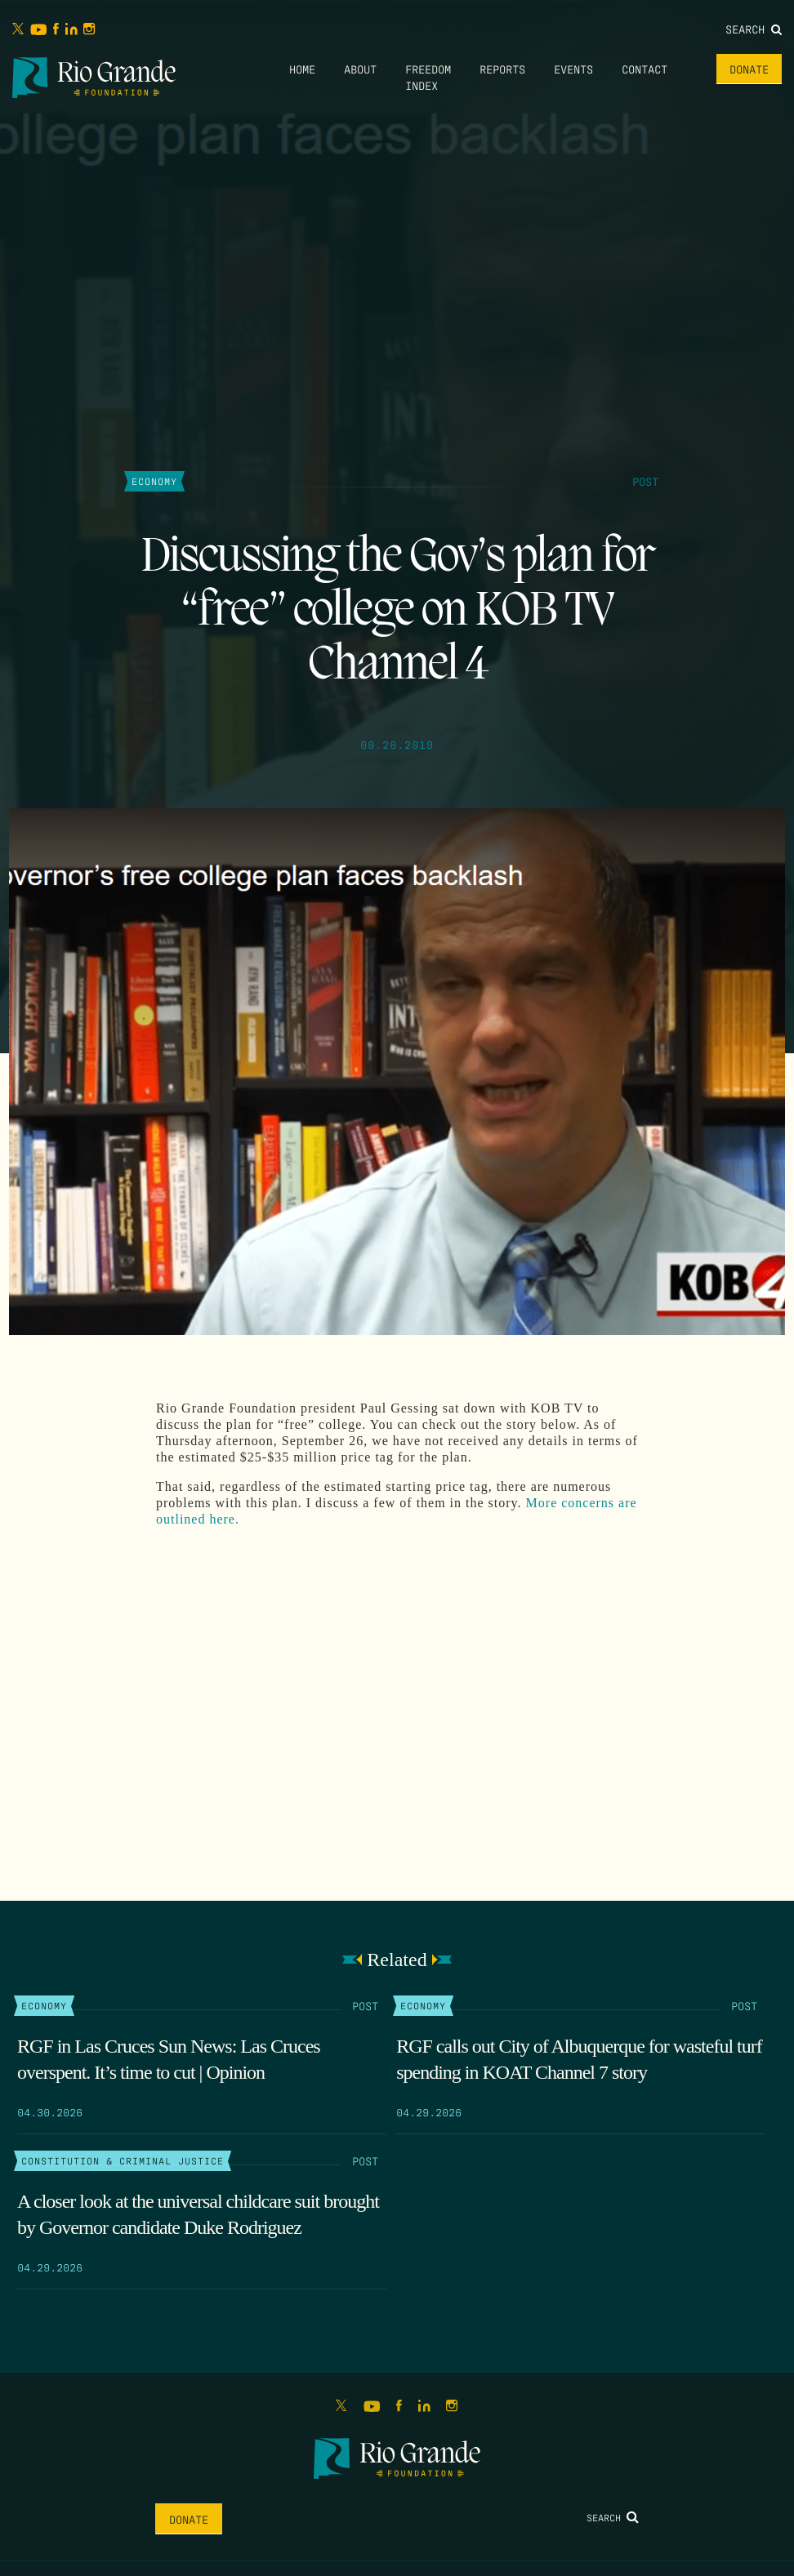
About (360, 68)
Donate (749, 68)
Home (302, 68)
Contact (644, 68)
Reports (502, 68)
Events (573, 68)
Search (753, 28)
